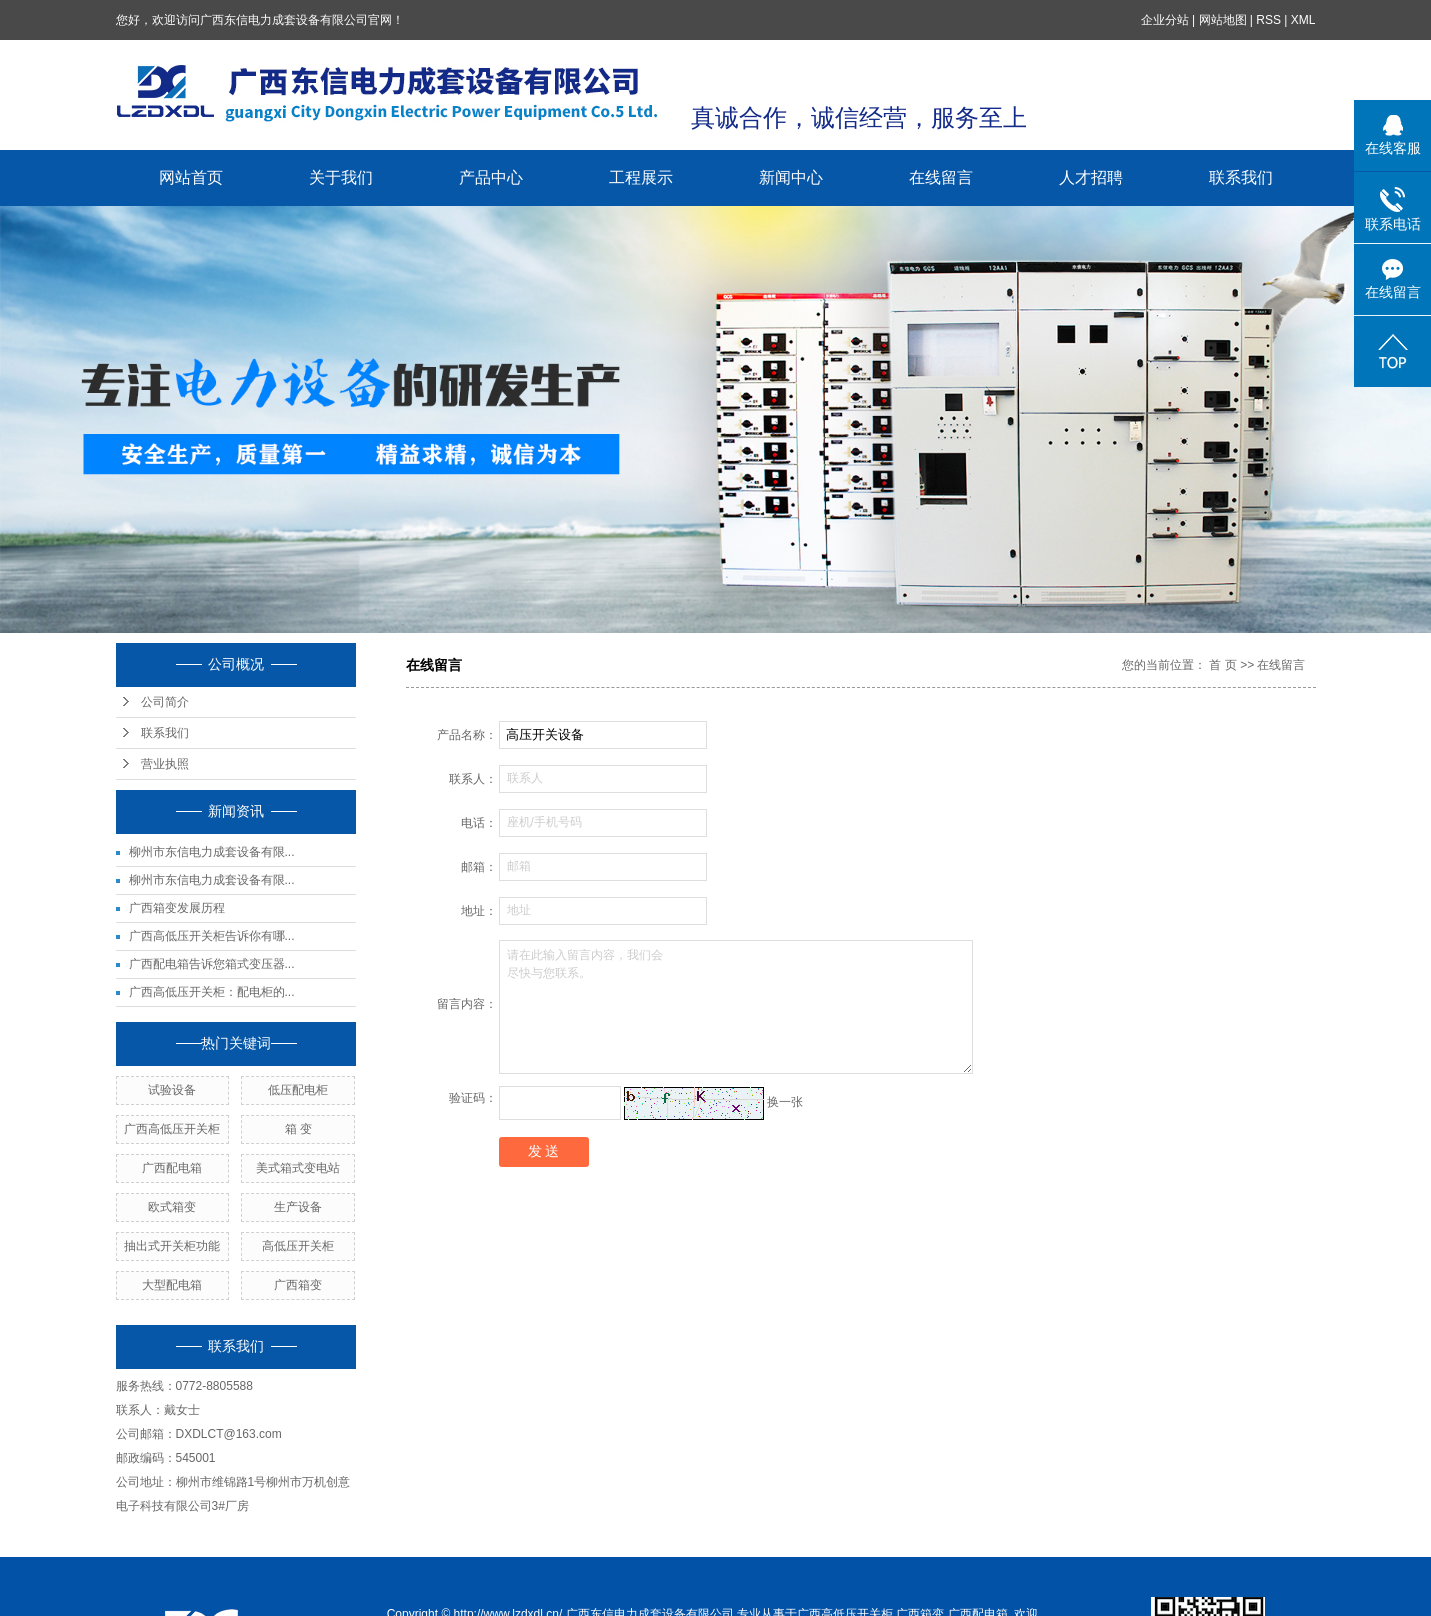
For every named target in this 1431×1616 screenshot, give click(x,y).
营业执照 (165, 764)
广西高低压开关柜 (172, 1129)
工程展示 (641, 177)
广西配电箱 (172, 1168)
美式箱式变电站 (298, 1168)
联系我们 (1241, 177)
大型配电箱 (172, 1285)
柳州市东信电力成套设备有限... (212, 852)
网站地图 (1223, 20)
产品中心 (491, 177)
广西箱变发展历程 (177, 908)
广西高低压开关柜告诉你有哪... (212, 936)
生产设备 (298, 1207)
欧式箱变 (172, 1207)
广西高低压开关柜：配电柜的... (212, 992)
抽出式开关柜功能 (172, 1246)
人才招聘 (1091, 177)
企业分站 (1165, 20)
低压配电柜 (298, 1090)
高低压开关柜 (298, 1246)
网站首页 (191, 177)
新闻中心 (791, 177)
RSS (1268, 20)
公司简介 (165, 702)
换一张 (785, 1102)
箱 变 (298, 1129)
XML (1303, 20)
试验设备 (172, 1090)
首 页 (1222, 665)
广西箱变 (298, 1285)
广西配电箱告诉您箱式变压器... (212, 964)
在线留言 (941, 177)
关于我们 (341, 177)
